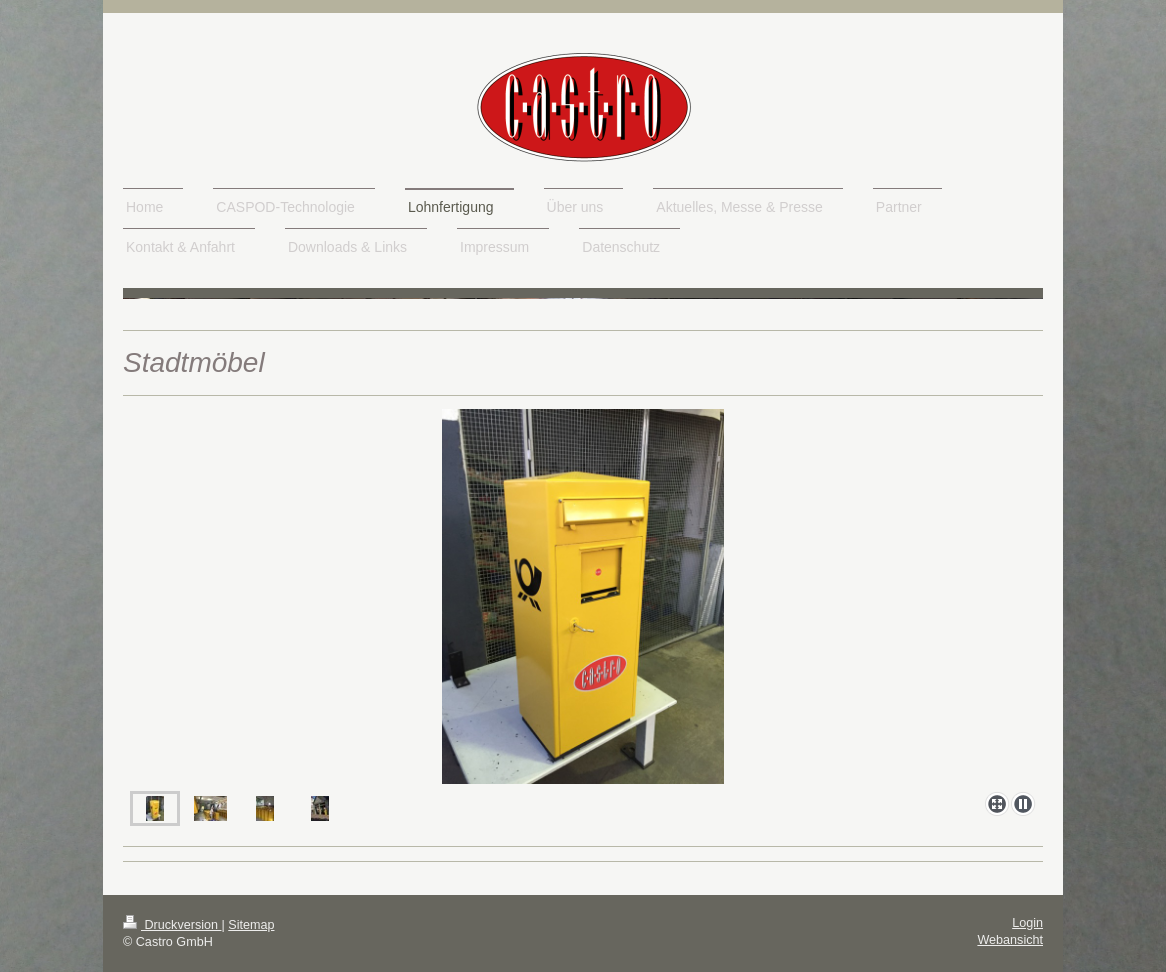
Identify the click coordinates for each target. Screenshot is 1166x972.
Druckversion (172, 925)
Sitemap (251, 925)
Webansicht (1010, 940)
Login (1027, 923)
